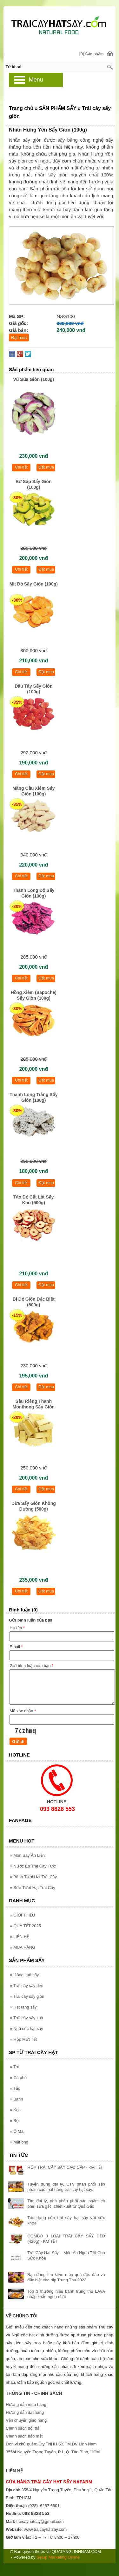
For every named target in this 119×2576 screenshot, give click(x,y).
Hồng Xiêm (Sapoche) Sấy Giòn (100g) (33, 995)
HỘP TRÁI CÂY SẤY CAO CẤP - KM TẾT (65, 2167)
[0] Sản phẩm (91, 54)
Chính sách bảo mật (24, 2436)
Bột (15, 2120)
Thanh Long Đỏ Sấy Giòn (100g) (33, 893)
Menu (36, 80)
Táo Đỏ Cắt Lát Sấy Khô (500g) (33, 1199)
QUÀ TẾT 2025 (25, 1925)
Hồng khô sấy (24, 1974)
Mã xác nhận (23, 1710)
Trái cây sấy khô (26, 2017)
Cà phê (18, 2077)
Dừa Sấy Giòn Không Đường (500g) (33, 1506)
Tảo (15, 2088)
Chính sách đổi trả (22, 2428)
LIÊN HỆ (19, 1936)
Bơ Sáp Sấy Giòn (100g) (33, 484)
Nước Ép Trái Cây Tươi (33, 1866)
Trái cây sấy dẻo (26, 1985)
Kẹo (15, 2109)
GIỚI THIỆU (22, 1915)
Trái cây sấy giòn (27, 1996)
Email (16, 1646)
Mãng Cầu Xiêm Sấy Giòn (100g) (33, 791)
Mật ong (19, 2142)
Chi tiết (21, 467)
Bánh (16, 2099)
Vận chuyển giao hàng (26, 2420)
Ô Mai (17, 2131)
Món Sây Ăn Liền (27, 1855)
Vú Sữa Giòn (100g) (33, 379)
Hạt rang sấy (23, 2007)
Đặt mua (19, 337)
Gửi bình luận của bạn (31, 1665)
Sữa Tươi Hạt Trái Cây (32, 1887)
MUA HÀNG (22, 1947)
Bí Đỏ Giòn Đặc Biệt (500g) (34, 1302)
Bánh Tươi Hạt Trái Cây (33, 1876)
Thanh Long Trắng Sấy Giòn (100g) (33, 1097)
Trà (14, 2066)
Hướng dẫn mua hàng (26, 2404)
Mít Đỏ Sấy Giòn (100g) (34, 583)
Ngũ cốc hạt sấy (26, 2028)
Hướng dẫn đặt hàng (25, 2412)
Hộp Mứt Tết (23, 2039)
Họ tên (17, 1627)
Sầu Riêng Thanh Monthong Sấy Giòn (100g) (34, 1405)
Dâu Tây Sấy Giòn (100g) (33, 689)
